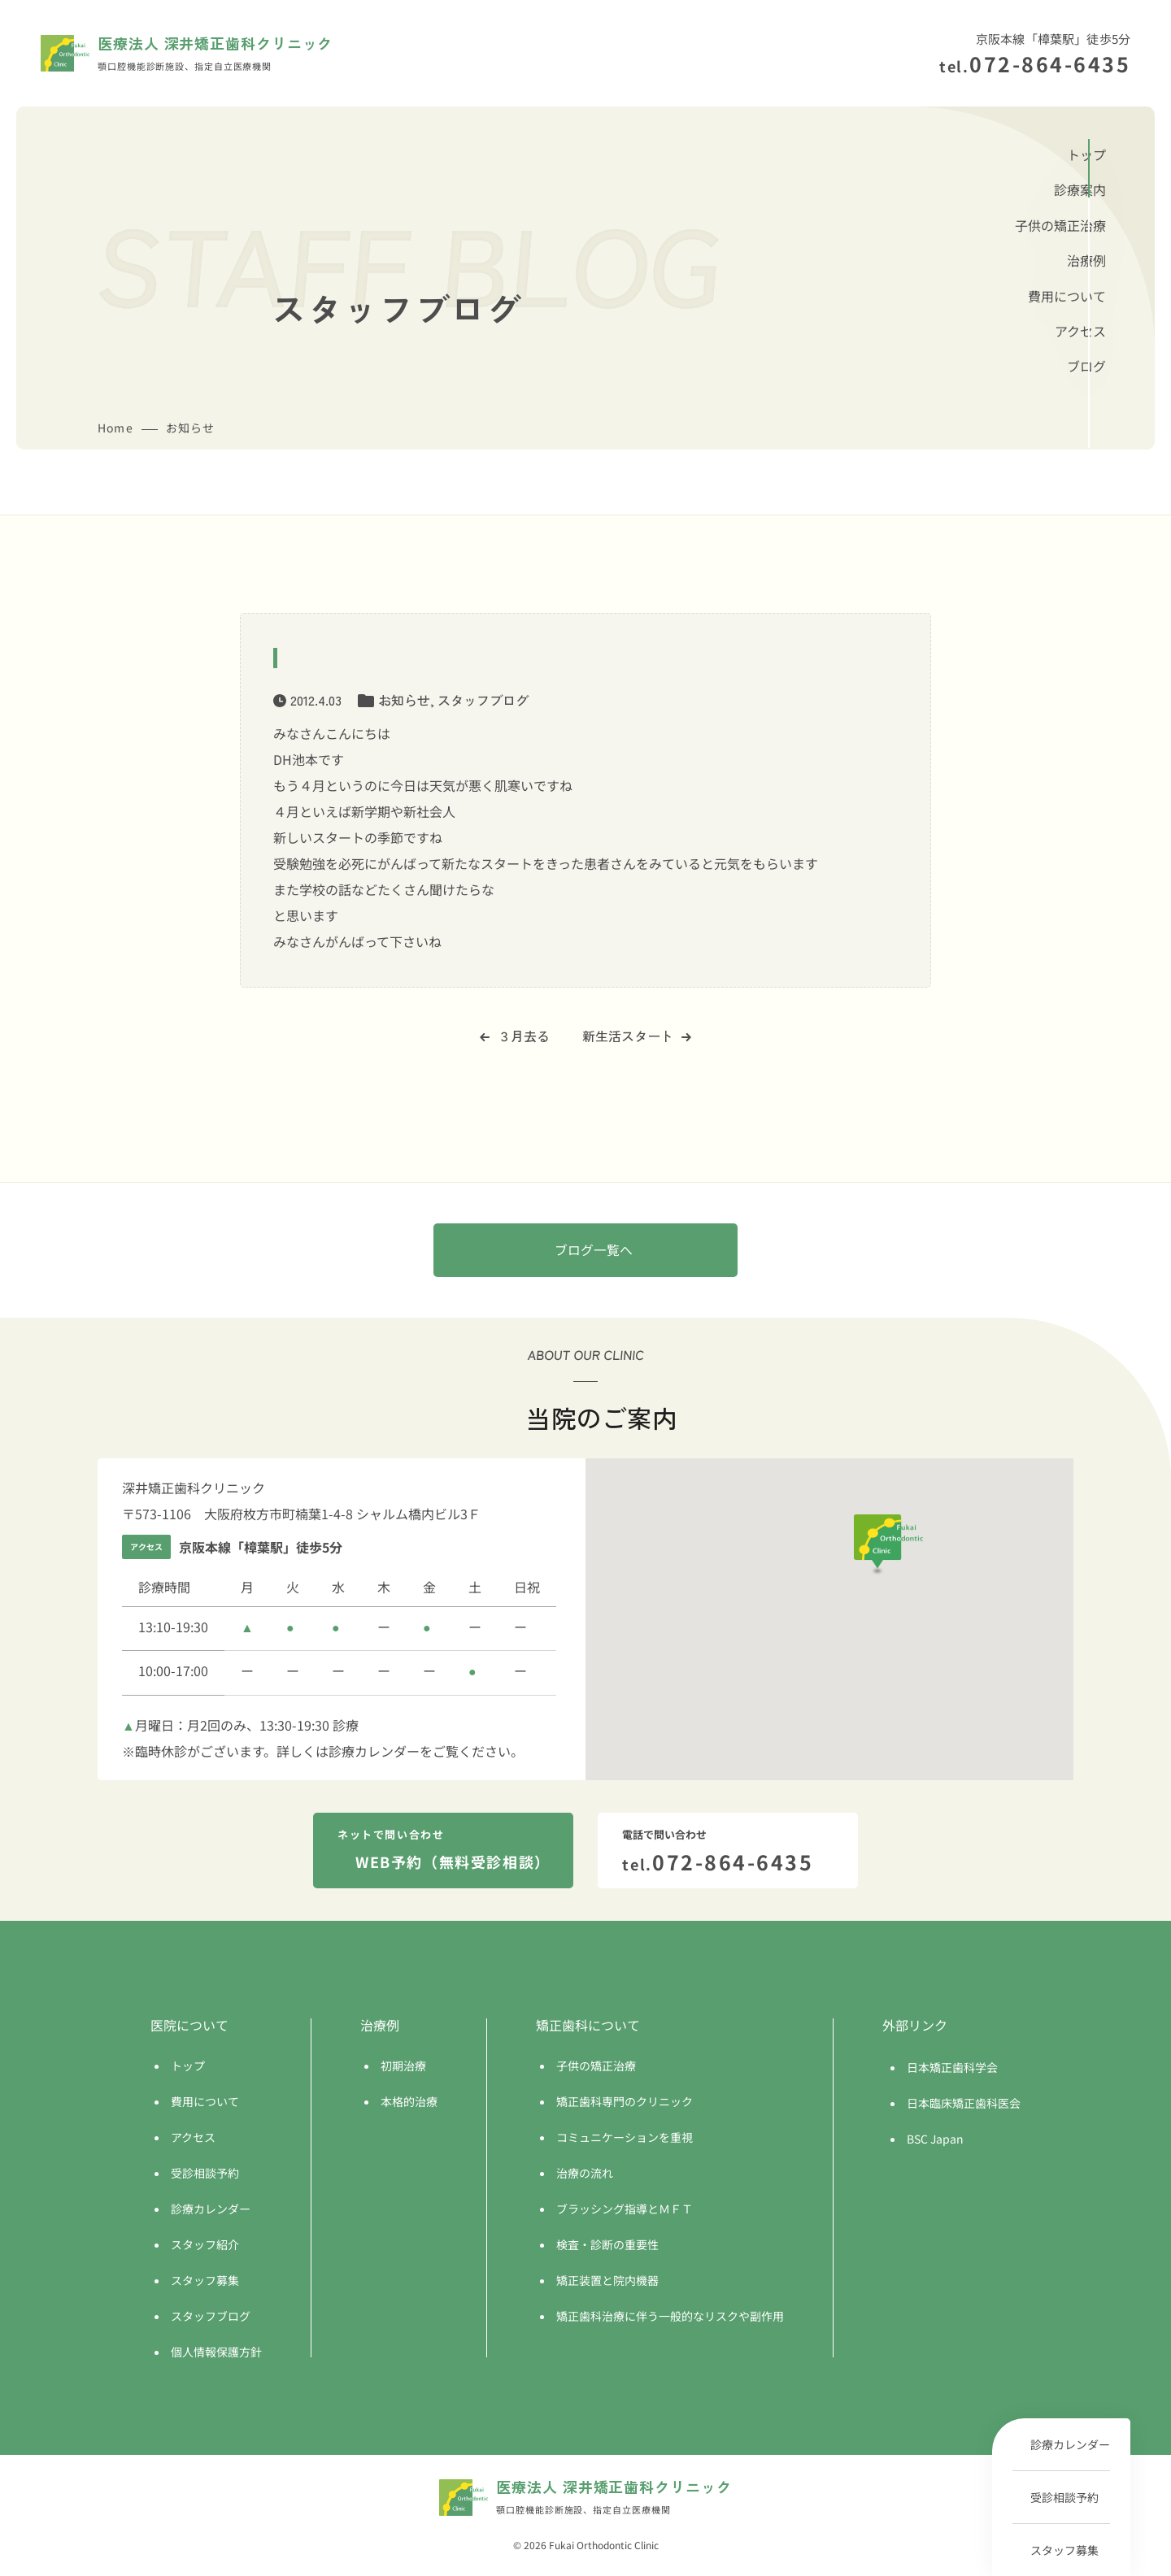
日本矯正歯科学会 (952, 2069)
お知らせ (404, 700)
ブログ (1086, 366)
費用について (1067, 296)
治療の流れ (584, 2174)
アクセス (1080, 331)
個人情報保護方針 (216, 2353)
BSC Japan (935, 2140)
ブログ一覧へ (594, 1251)
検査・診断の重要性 (607, 2246)
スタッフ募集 (1064, 2550)
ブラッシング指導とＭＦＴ (624, 2210)
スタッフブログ (483, 700)
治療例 (1086, 260)
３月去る (515, 1035)
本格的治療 (409, 2103)
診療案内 (1080, 189)
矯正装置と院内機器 (607, 2282)
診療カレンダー (1070, 2444)
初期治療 (403, 2067)
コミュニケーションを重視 (624, 2139)
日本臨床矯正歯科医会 (964, 2104)
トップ (1086, 154)
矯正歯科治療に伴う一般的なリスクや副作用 (670, 2317)
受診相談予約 (1064, 2497)
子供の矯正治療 (1060, 225)
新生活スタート (636, 1035)
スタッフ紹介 (205, 2246)
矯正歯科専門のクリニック (624, 2103)
